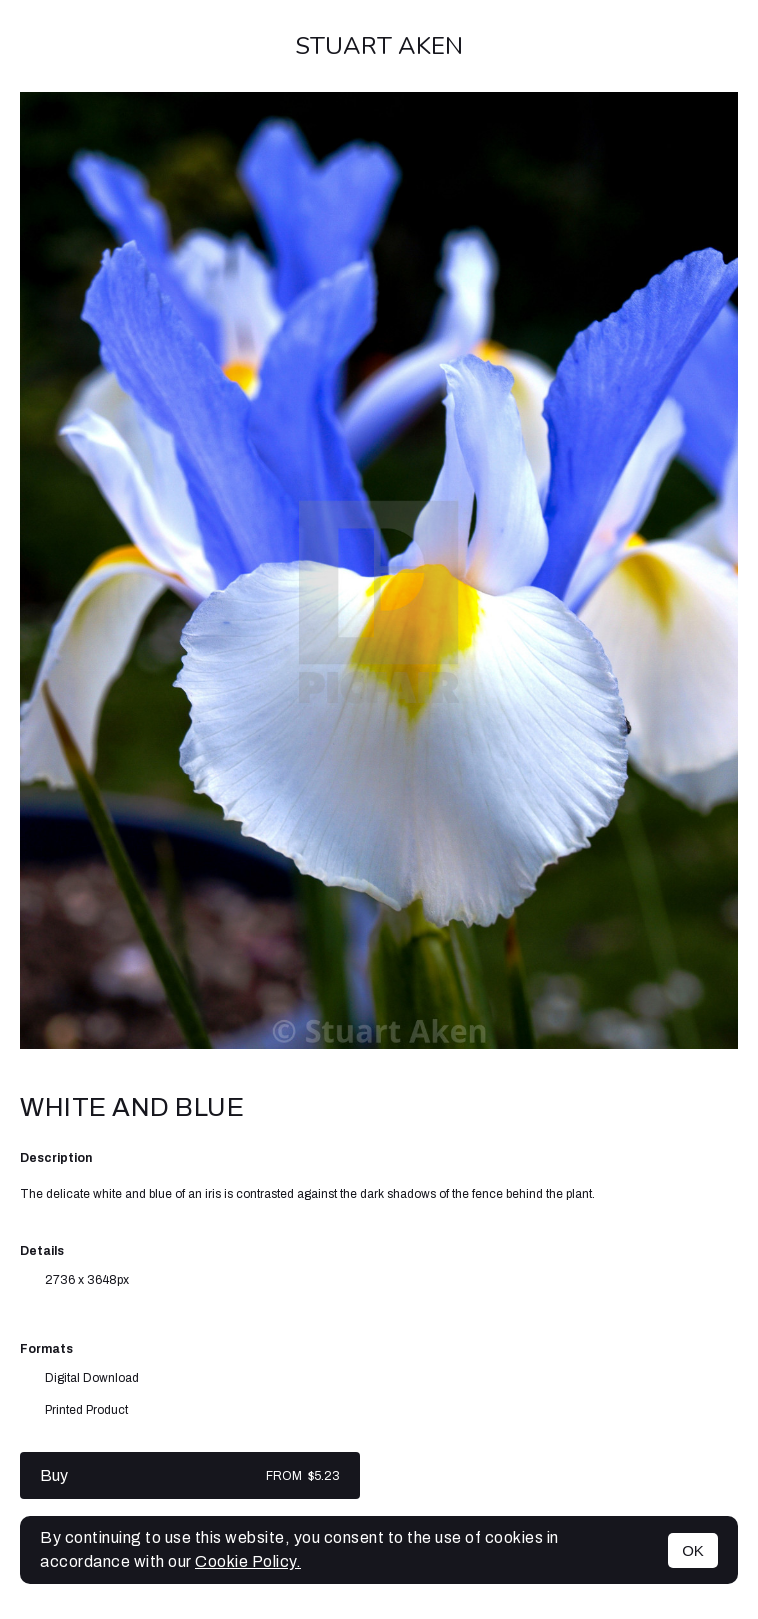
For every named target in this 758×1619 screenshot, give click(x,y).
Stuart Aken (379, 46)
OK (693, 1550)
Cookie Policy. (248, 1561)
